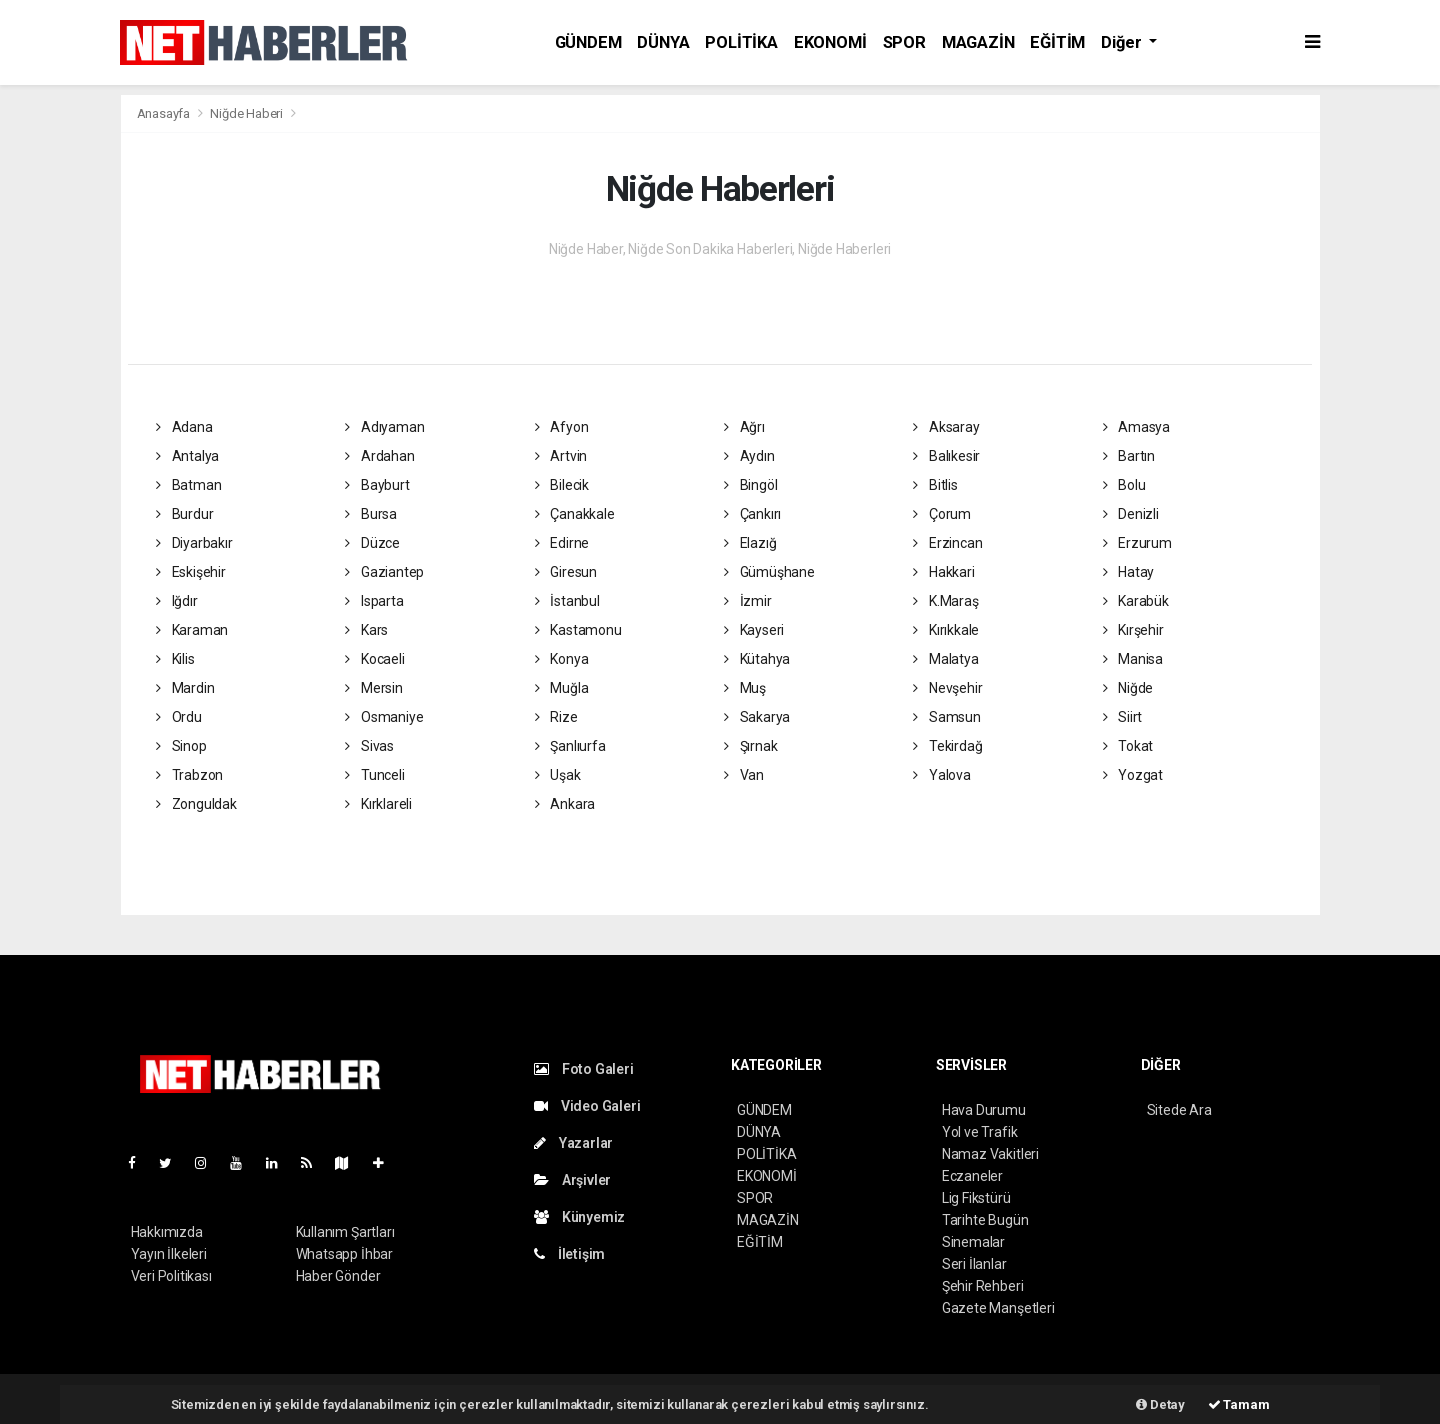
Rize (556, 717)
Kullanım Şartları (345, 1232)
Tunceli (374, 775)
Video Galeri (587, 1106)
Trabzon (189, 775)
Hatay (1129, 572)
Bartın (1129, 456)
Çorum (942, 514)
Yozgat (1133, 775)
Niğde (1128, 688)
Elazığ (750, 543)
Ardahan (379, 456)
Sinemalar (973, 1242)
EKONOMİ (830, 42)
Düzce (372, 543)
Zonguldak (196, 804)
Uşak (558, 775)
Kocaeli (374, 659)
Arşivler (572, 1180)
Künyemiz (579, 1217)
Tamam (1239, 1404)
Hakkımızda (167, 1232)
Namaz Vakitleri (990, 1154)
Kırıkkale (946, 630)
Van (744, 775)
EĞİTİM (1057, 42)
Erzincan (947, 543)
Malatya (945, 659)
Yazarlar (573, 1143)
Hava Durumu (984, 1110)
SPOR (904, 42)
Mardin (185, 688)
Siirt (1123, 717)
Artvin (561, 456)
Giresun (566, 572)
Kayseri (754, 630)
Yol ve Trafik (980, 1132)
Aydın (749, 456)
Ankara (565, 804)
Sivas (369, 746)
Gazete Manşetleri (998, 1308)
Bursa (371, 514)
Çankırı (752, 514)
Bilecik (562, 485)
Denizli (1131, 514)
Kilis (175, 659)
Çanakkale (575, 514)
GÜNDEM (588, 42)
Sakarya (757, 717)
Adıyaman (384, 427)
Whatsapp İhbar (344, 1254)
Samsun (946, 717)
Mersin (373, 688)
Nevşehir (947, 688)
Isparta (374, 601)
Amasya (1136, 427)
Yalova (941, 775)
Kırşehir (1133, 630)
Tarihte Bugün (985, 1220)
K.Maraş (945, 601)
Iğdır (177, 601)
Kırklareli (378, 804)
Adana (184, 427)
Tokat (1128, 746)
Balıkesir (946, 456)
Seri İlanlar (974, 1264)
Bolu (1124, 485)
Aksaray (946, 427)
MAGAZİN (978, 42)
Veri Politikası (171, 1276)
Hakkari (943, 572)
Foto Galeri (584, 1069)
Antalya (187, 456)
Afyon (562, 427)
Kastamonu (578, 630)
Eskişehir (191, 572)
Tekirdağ (947, 746)
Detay (1160, 1404)
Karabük (1136, 601)
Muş (745, 688)
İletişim (569, 1254)
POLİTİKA (741, 42)
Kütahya (757, 659)
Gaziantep (384, 572)
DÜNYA (663, 42)
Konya (562, 659)
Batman (188, 485)
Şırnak (750, 746)
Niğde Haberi (246, 113)
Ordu (179, 717)
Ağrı (744, 427)
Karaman (192, 630)
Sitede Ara (1179, 1110)
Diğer (1123, 42)
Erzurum (1137, 543)
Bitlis (935, 485)
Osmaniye (384, 717)
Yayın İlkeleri (169, 1254)
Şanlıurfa (570, 746)
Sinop (181, 746)
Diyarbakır (194, 543)
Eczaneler (972, 1176)
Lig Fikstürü (976, 1198)
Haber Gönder (338, 1276)
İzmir (748, 601)
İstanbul (567, 601)
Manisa (1133, 659)
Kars (366, 630)
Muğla (562, 688)
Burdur (184, 514)
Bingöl (750, 485)
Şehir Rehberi (983, 1286)
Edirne (562, 543)
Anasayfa (165, 113)
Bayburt (377, 485)
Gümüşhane (769, 572)
